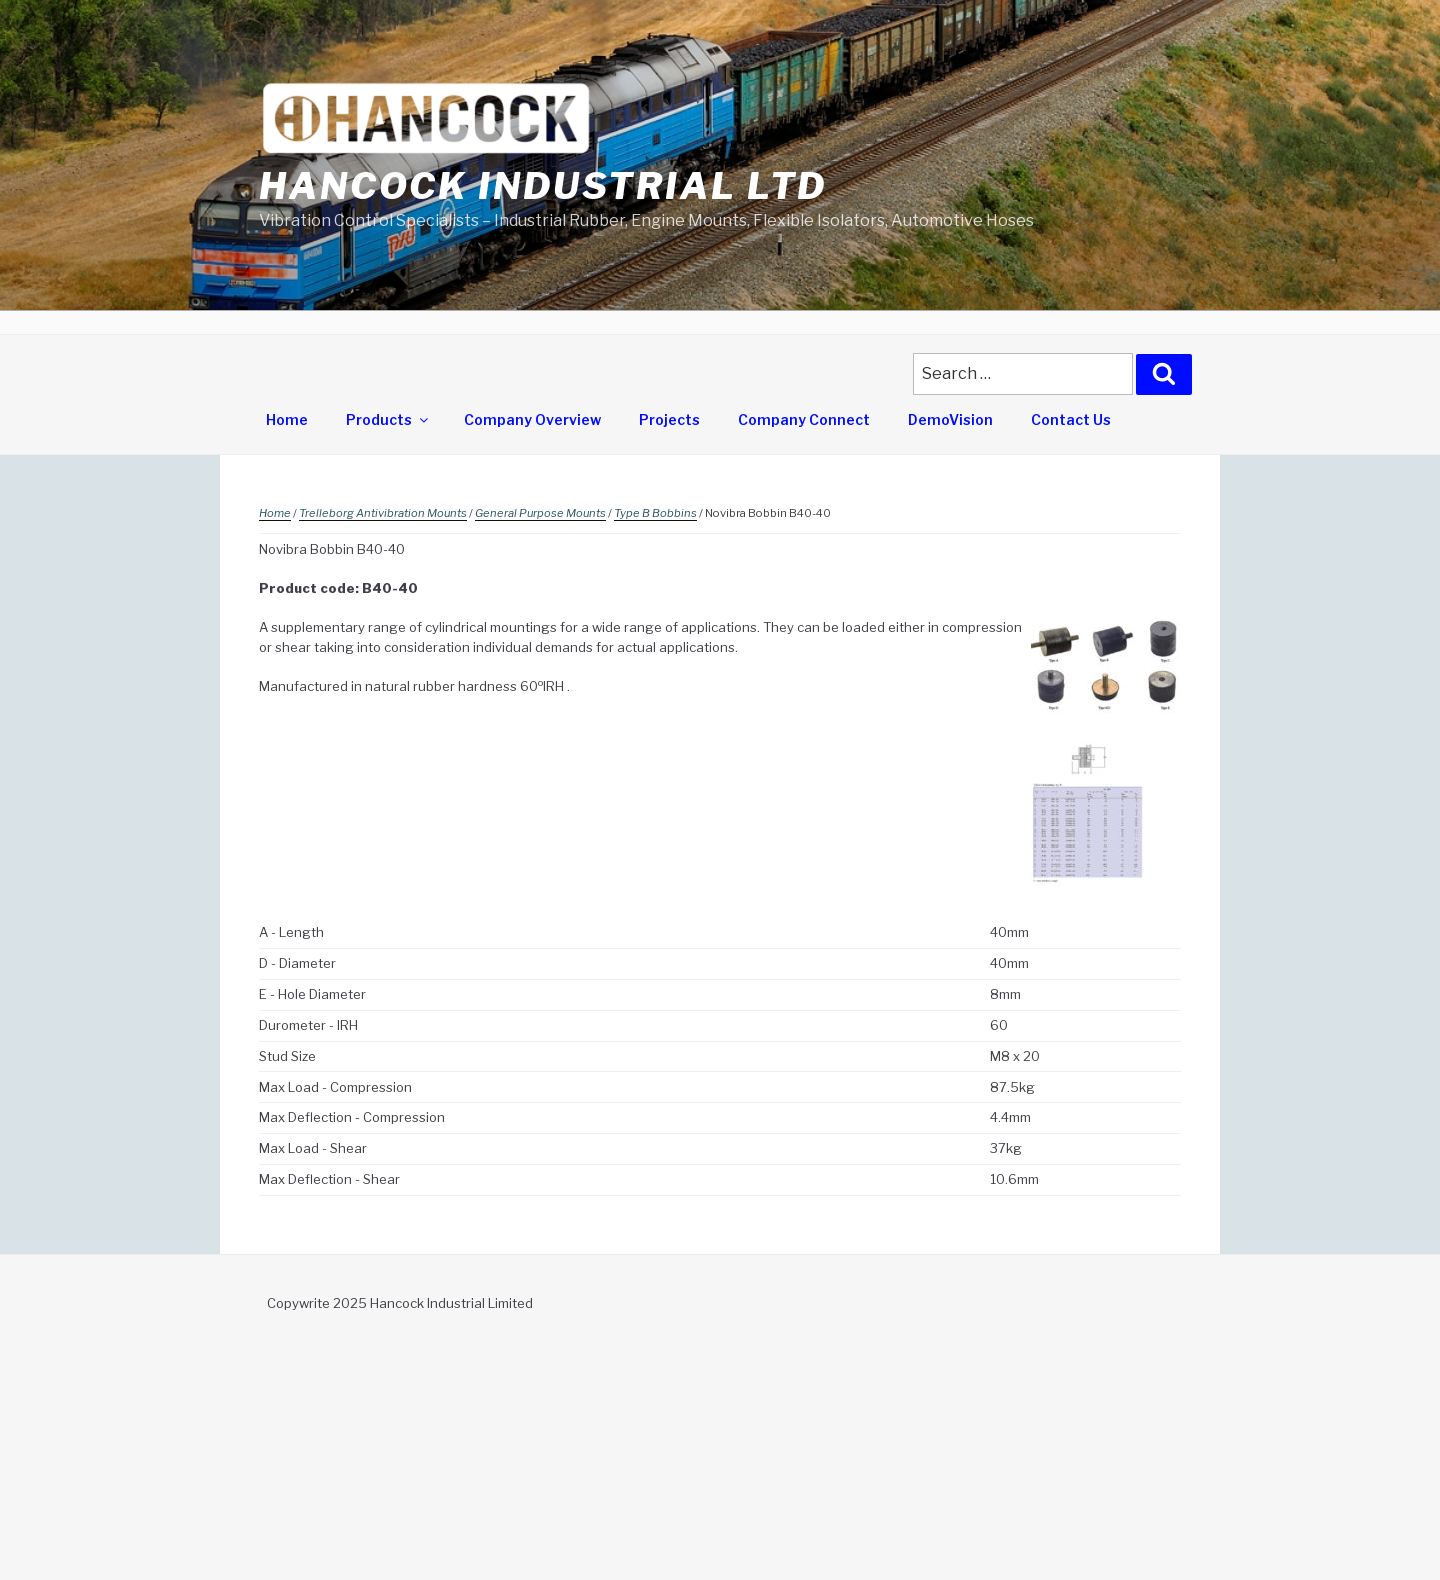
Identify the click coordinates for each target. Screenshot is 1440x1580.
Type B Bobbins (655, 513)
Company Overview (532, 419)
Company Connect (804, 419)
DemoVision (950, 419)
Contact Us (1071, 419)
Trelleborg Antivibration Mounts (383, 513)
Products (388, 419)
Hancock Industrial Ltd (543, 186)
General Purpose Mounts (540, 513)
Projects (669, 419)
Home (287, 419)
